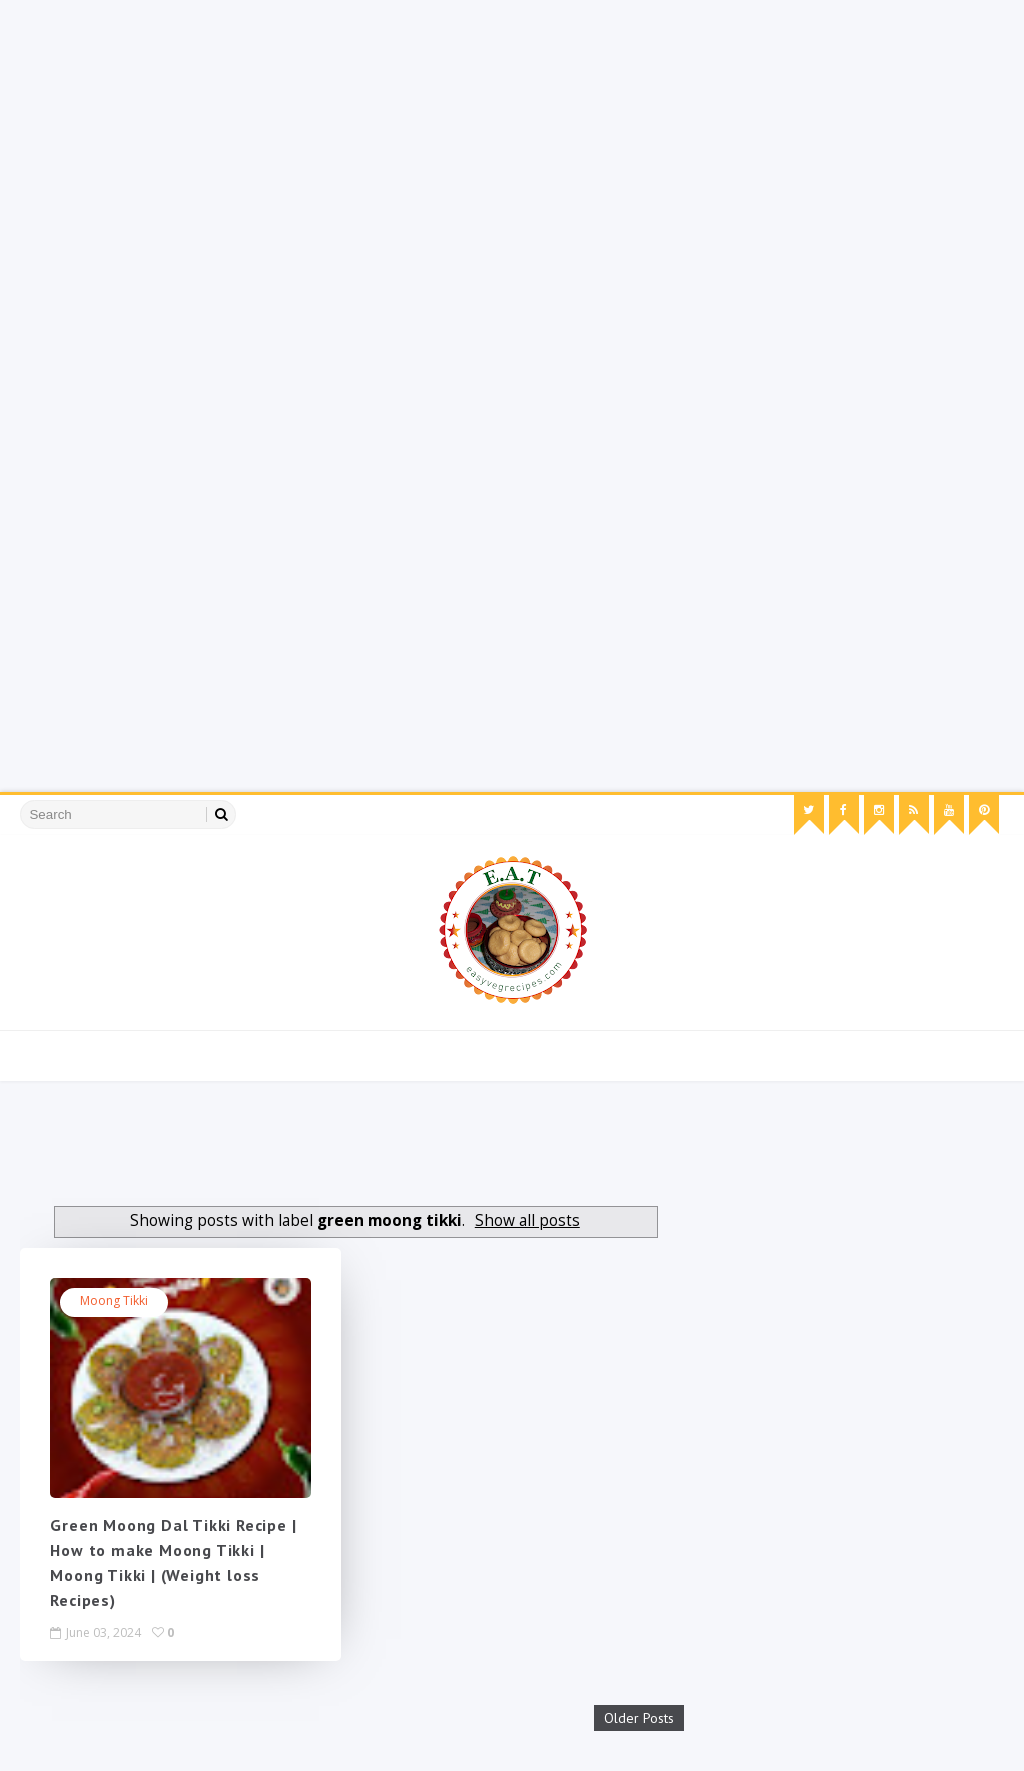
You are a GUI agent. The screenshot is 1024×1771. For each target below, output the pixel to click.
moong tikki (114, 1300)
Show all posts (527, 1220)
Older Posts (639, 1714)
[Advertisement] (512, 140)
